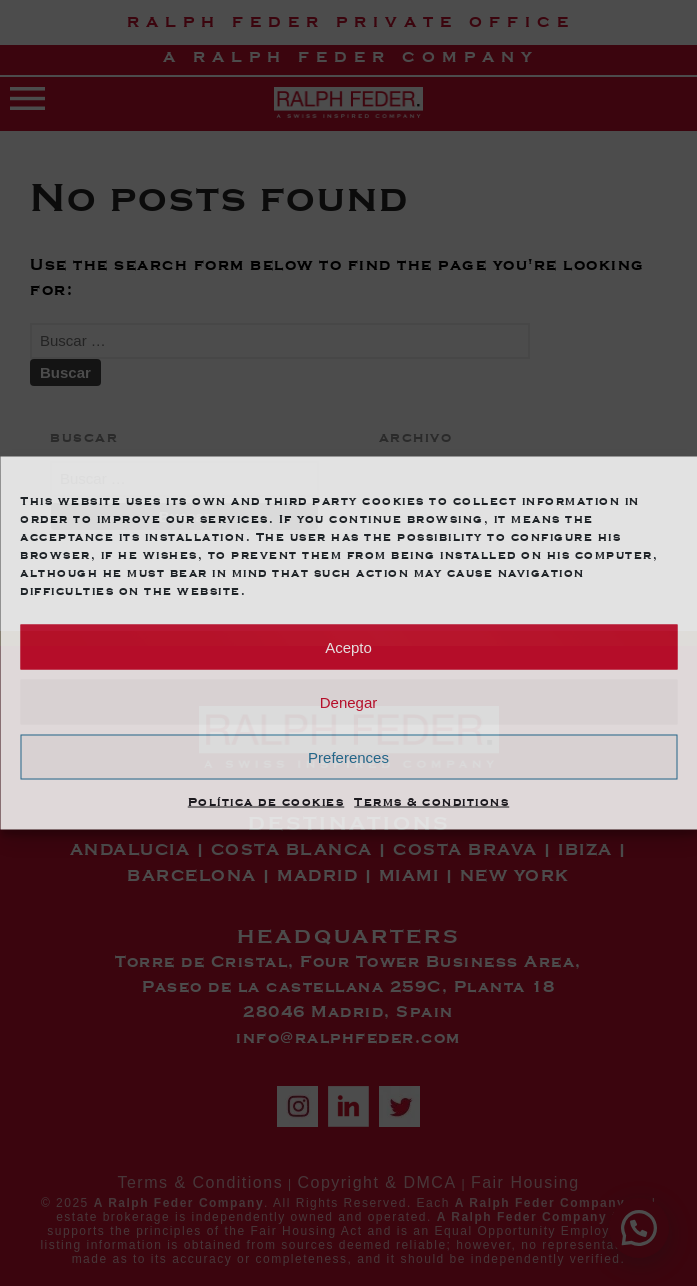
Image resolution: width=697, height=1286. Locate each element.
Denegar (349, 701)
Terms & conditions (431, 802)
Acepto (348, 646)
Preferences (348, 756)
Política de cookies (266, 802)
